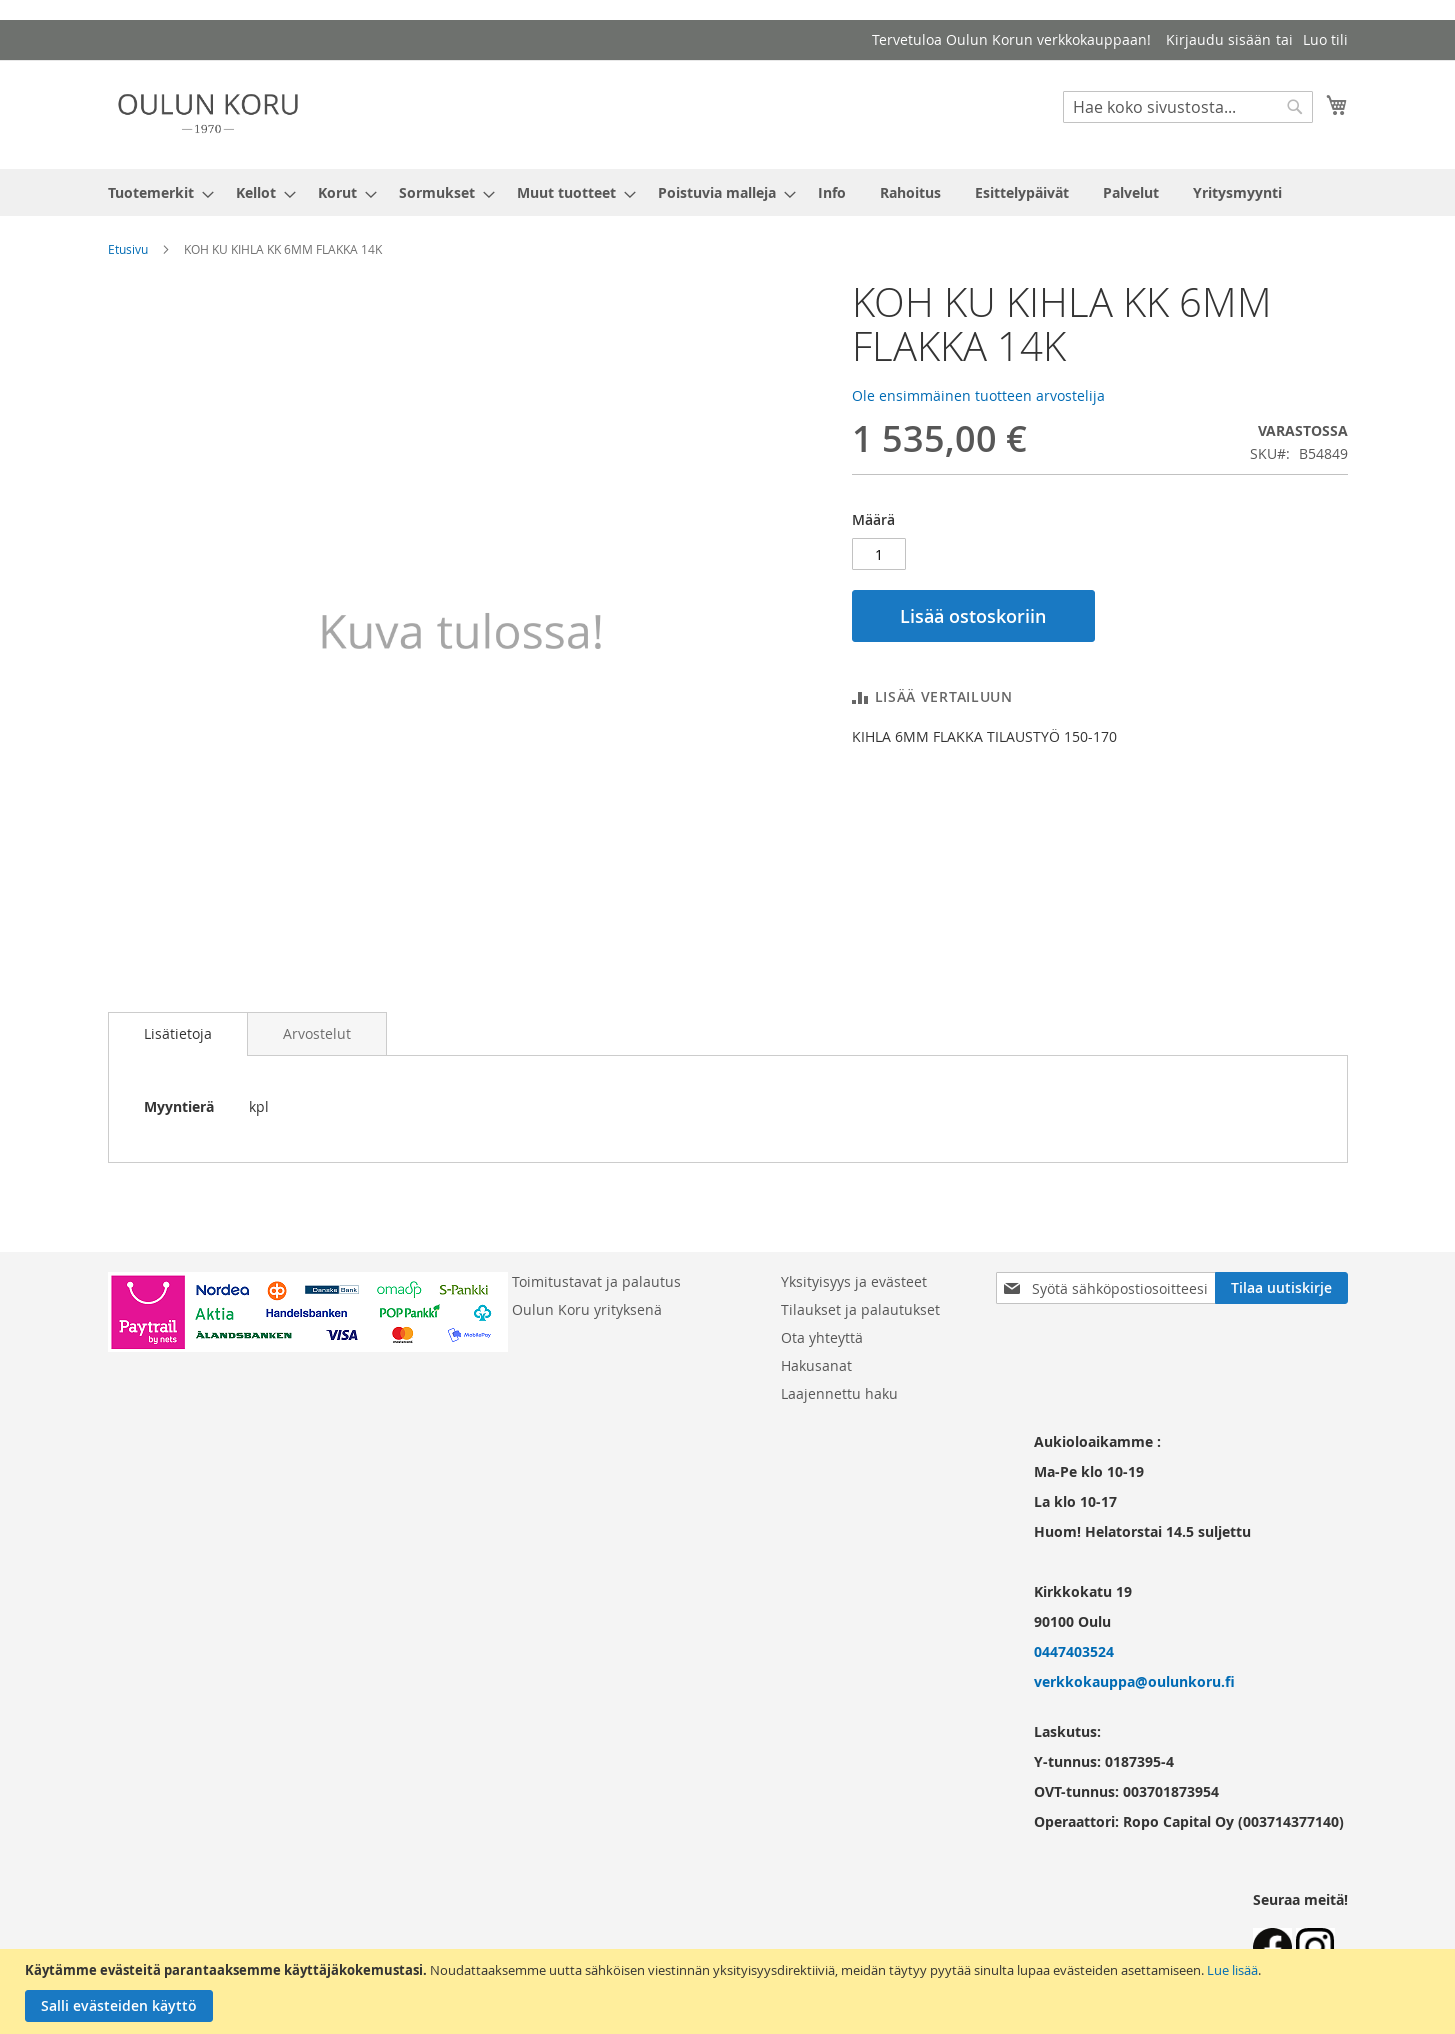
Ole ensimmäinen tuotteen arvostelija (978, 395)
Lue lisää (1232, 1970)
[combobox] (1188, 107)
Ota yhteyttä (822, 1337)
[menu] (728, 192)
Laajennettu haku (839, 1393)
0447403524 (1074, 1651)
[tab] (178, 1034)
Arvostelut (317, 1033)
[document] (730, 1991)
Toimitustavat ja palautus (596, 1281)
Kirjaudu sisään (1218, 39)
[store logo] (208, 113)
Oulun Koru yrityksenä (587, 1309)
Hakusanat (816, 1365)
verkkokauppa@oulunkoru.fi (1134, 1681)
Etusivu (128, 249)
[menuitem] (155, 192)
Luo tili (1325, 39)
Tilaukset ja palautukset (860, 1309)
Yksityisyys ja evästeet (854, 1281)
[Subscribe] (1281, 1288)
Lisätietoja (178, 1033)
